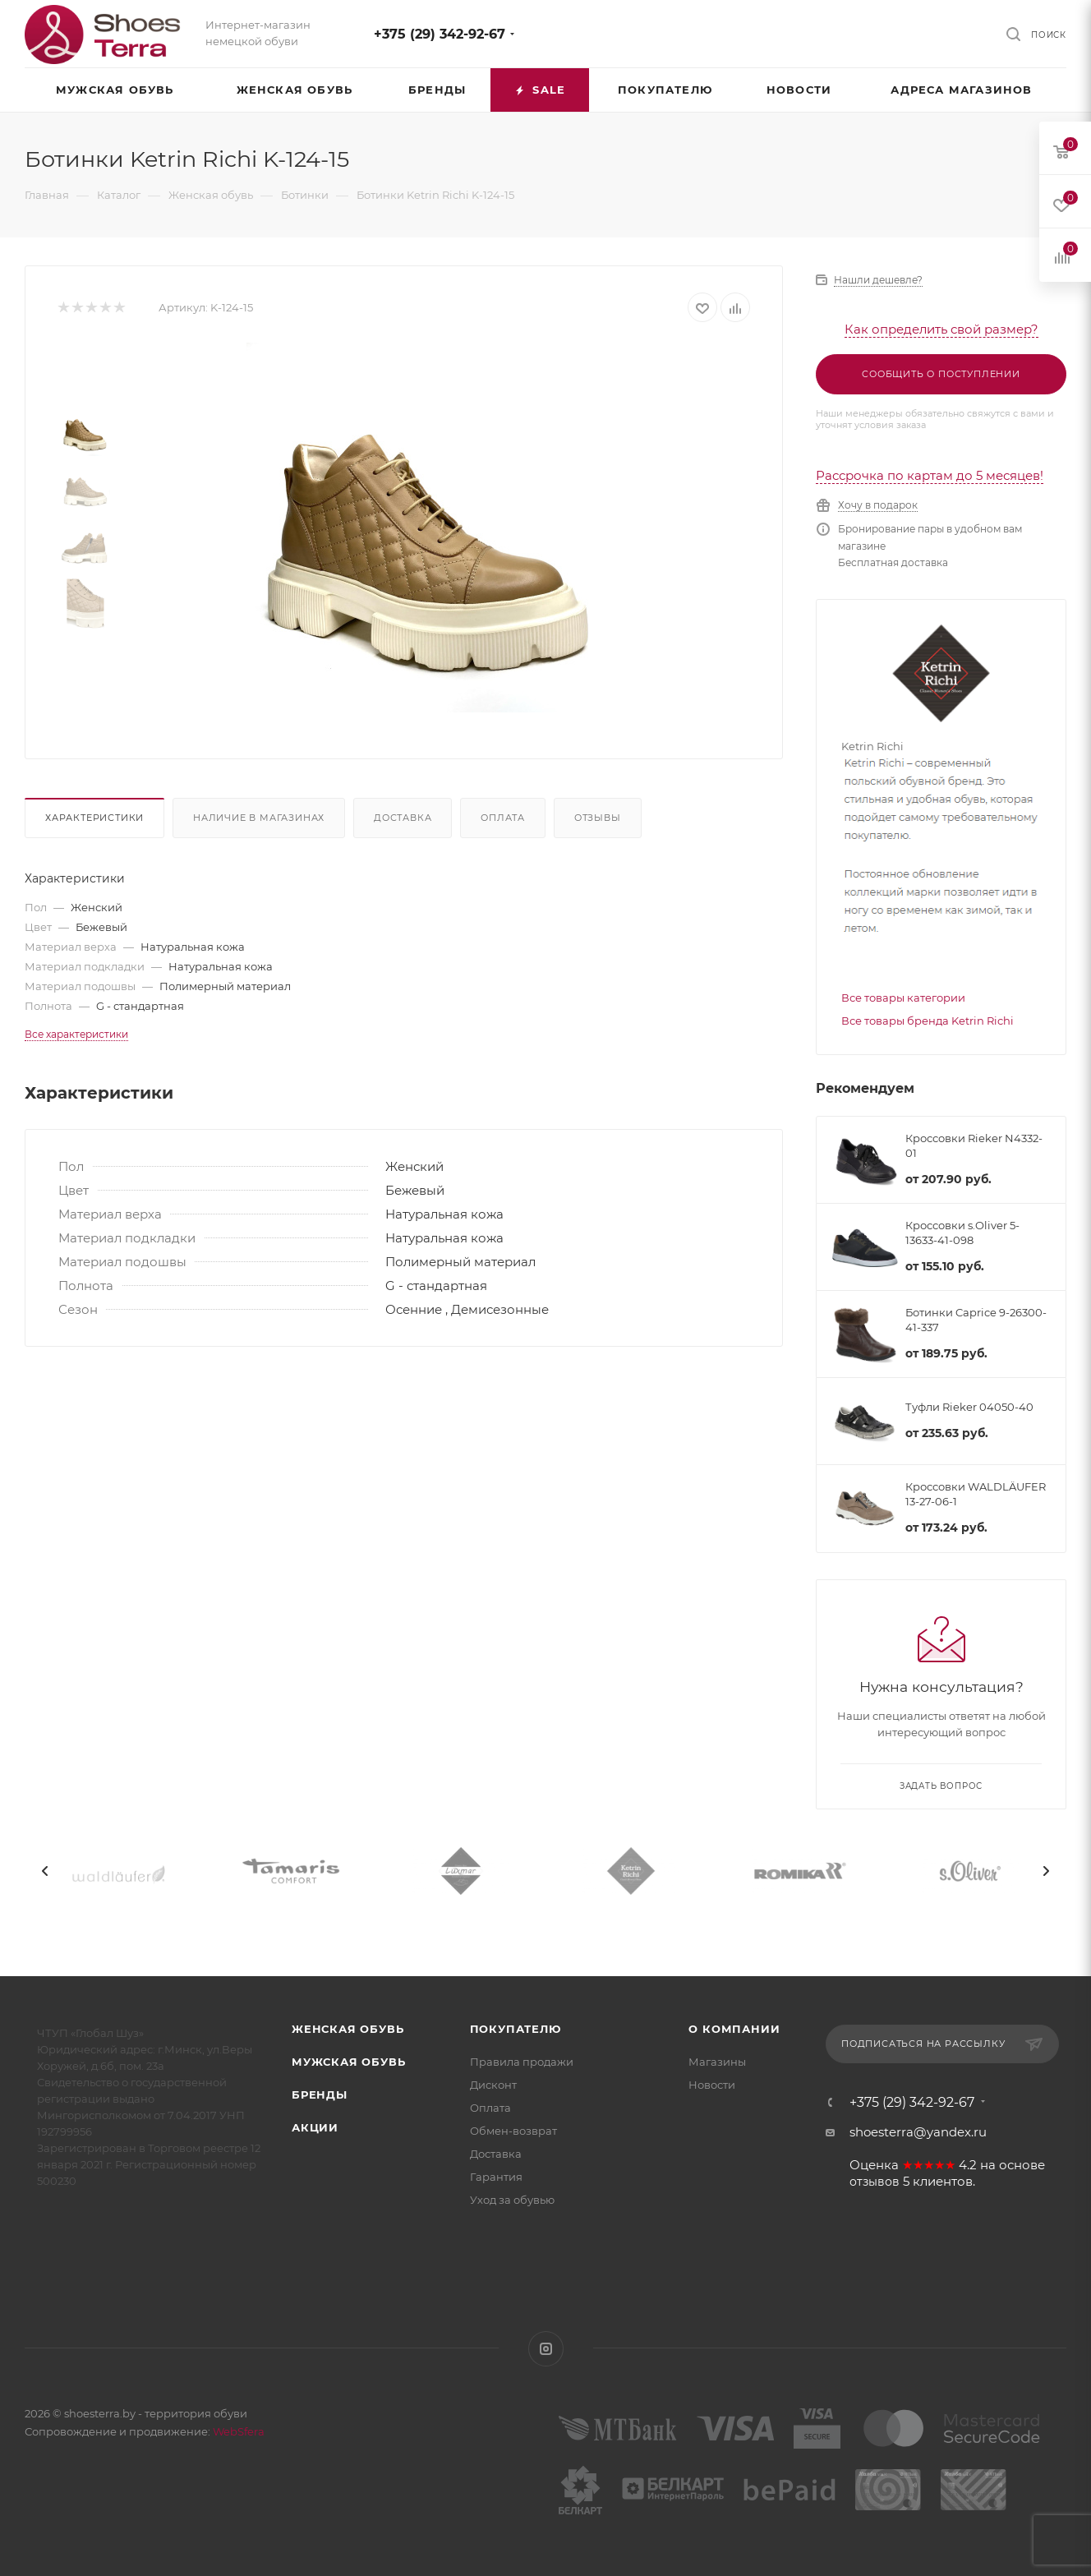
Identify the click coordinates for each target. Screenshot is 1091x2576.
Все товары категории (903, 997)
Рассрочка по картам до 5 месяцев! (929, 475)
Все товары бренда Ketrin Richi (927, 1020)
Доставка (402, 817)
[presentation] (45, 1871)
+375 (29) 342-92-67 (439, 34)
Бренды (320, 2094)
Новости (711, 2084)
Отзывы (597, 817)
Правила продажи (521, 2061)
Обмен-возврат (513, 2130)
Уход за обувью (512, 2199)
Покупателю (515, 2028)
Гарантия (496, 2176)
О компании (734, 2028)
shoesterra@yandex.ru (918, 2132)
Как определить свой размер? (941, 329)
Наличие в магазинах (259, 817)
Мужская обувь (348, 2061)
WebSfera (237, 2431)
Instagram (546, 2348)
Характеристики (94, 817)
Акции (315, 2127)
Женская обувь (347, 2028)
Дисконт (493, 2084)
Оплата (503, 817)
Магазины (717, 2061)
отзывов (874, 2181)
